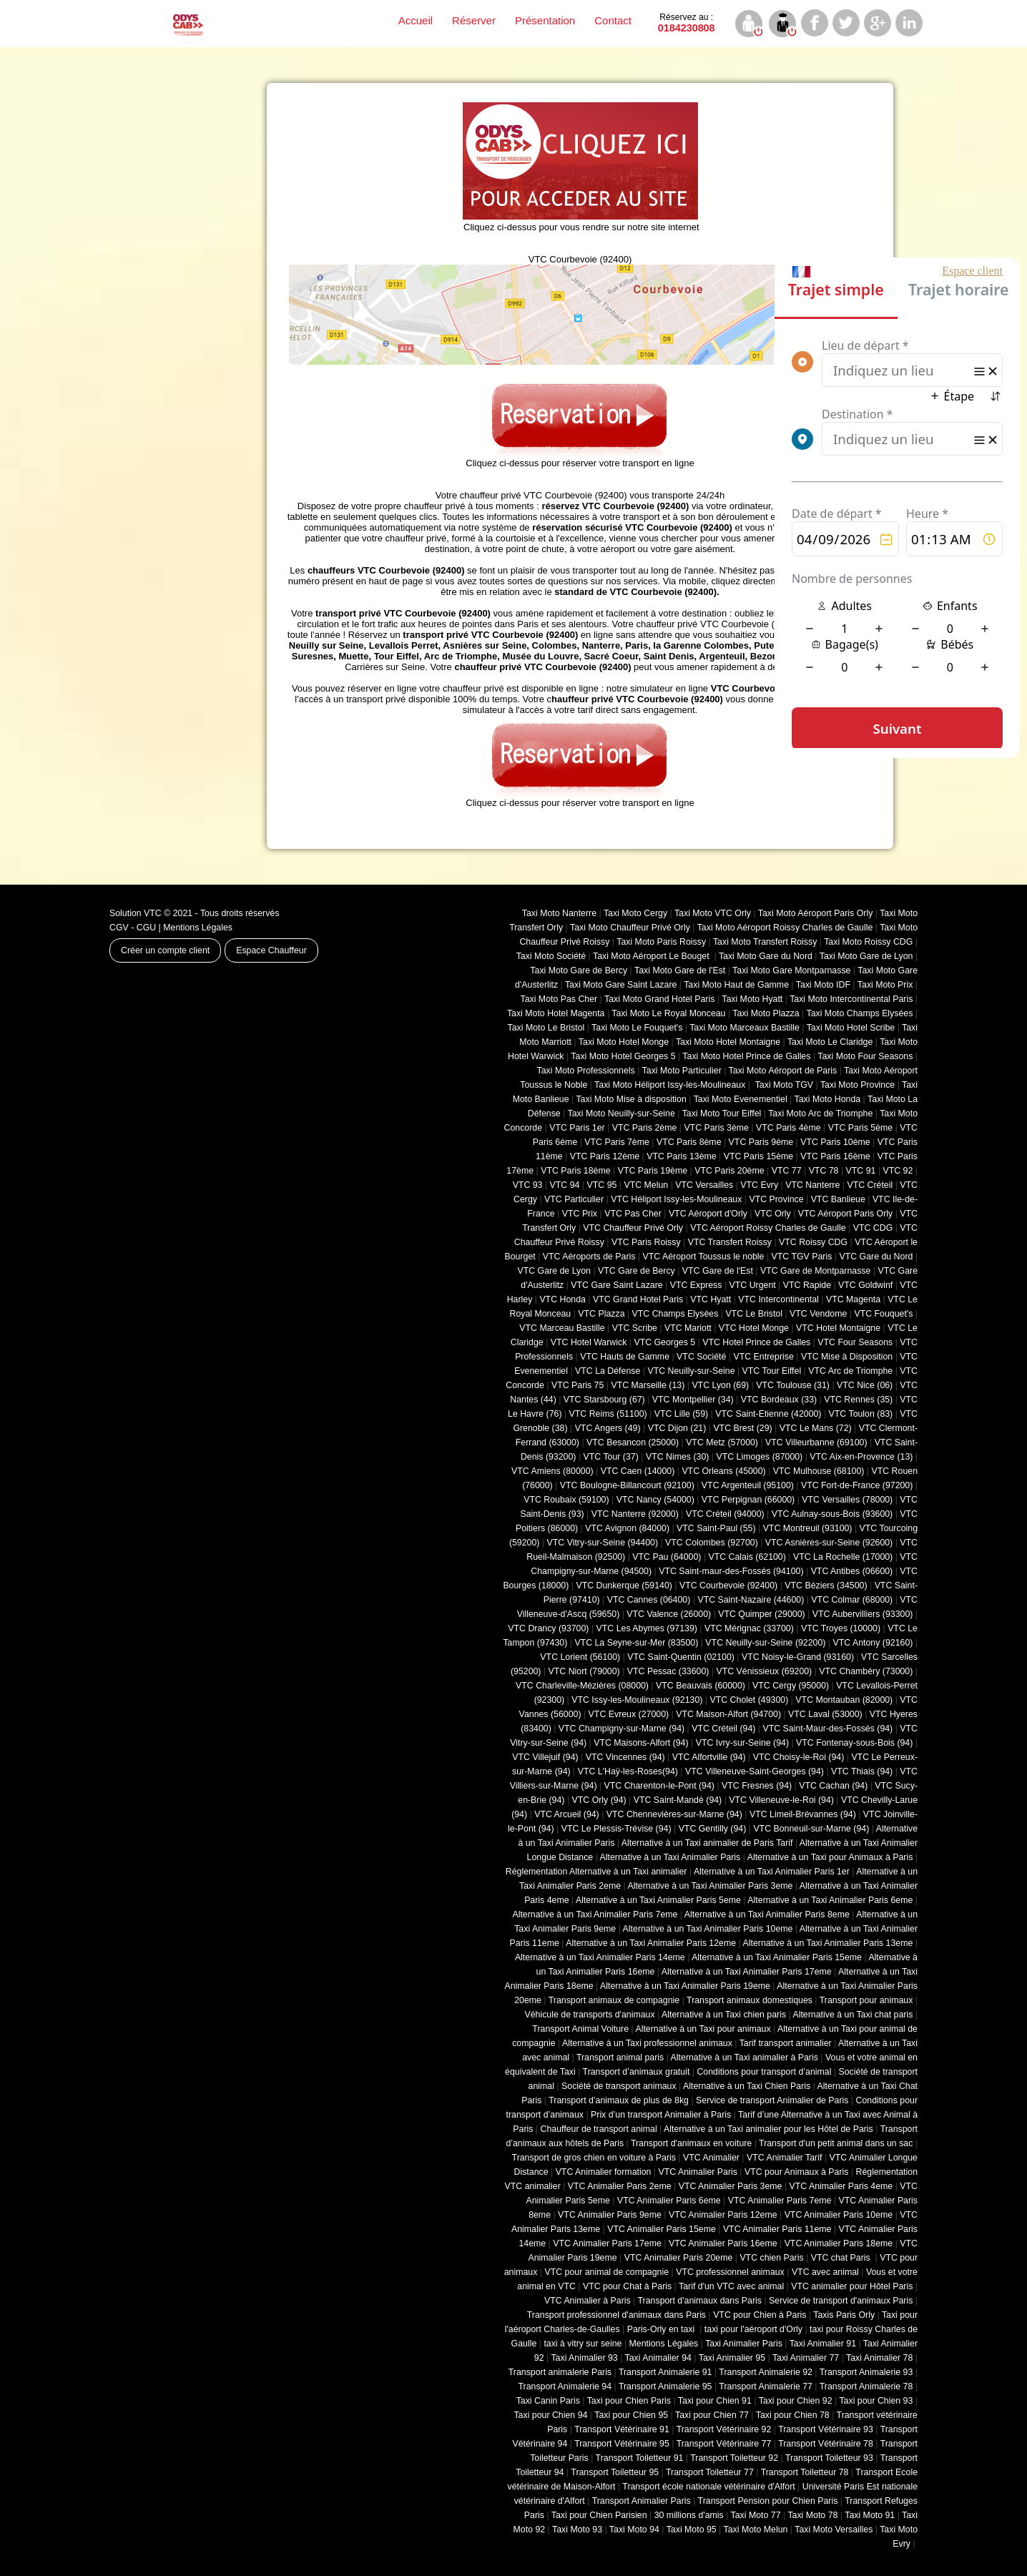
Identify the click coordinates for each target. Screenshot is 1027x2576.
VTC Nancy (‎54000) (655, 1500)
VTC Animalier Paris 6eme (669, 2201)
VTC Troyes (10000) (840, 1628)
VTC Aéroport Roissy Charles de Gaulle (767, 1228)
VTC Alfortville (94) (709, 1757)
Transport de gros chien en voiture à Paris (594, 2158)
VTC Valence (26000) (668, 1614)
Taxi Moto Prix (885, 985)
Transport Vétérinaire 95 (621, 2444)
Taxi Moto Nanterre (559, 913)
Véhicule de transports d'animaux (589, 2015)
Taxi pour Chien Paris (629, 2401)
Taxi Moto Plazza (765, 1013)
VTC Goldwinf (865, 1285)
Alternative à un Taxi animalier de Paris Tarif (707, 1843)
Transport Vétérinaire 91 (621, 2429)
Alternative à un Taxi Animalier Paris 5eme (658, 1900)
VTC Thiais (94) (862, 1771)
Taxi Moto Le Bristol (546, 1028)
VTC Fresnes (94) (757, 1786)
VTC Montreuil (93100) (807, 1528)
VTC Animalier (711, 2158)
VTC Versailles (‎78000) (847, 1500)
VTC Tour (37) (611, 1457)
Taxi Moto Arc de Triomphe (820, 1113)
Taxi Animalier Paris (743, 2344)
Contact (613, 20)
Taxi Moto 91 (870, 2515)
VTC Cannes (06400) (649, 1600)
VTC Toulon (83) (861, 1414)
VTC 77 (787, 1171)
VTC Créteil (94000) (725, 1514)
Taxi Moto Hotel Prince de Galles (746, 1056)
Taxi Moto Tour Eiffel (722, 1113)
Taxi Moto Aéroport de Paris (783, 1071)
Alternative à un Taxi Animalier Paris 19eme (685, 1986)
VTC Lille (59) (681, 1414)
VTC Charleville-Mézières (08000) (582, 1686)
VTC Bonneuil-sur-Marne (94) (811, 1829)
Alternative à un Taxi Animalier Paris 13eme (828, 1943)
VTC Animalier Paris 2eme (620, 2186)
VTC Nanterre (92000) (635, 1514)
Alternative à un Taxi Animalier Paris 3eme (709, 1886)
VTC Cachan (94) (833, 1786)
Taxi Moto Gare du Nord (765, 956)
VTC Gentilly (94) (713, 1829)
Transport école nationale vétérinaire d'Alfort (708, 2487)
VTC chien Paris (771, 2258)
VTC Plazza (601, 1314)
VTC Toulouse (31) (793, 1385)
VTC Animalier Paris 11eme (777, 2229)
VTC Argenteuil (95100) (748, 1485)
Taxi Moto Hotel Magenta (556, 1013)
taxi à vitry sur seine (582, 2344)
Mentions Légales (197, 928)
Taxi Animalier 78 (879, 2358)
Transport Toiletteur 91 (640, 2458)
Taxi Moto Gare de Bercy (578, 970)
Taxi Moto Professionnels (586, 1071)
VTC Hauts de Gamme (624, 1357)
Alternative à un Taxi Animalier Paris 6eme (830, 1900)
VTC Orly (773, 1214)
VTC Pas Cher (633, 1214)
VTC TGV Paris (802, 1257)
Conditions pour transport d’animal (764, 2072)
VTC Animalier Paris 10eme (839, 2215)
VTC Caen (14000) (638, 1471)
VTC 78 (824, 1171)
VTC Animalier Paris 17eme (607, 2243)
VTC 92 (898, 1171)
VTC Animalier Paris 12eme (723, 2215)
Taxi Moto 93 (577, 2530)
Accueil (415, 20)
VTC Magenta (853, 1299)
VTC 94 (565, 1185)
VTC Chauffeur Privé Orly (633, 1228)
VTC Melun (646, 1185)
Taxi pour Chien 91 (715, 2401)
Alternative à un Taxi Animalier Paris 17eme (747, 1972)
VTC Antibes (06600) (852, 1571)
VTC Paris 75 (577, 1385)
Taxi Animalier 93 (584, 2358)
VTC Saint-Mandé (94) (678, 1800)
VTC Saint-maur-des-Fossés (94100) (731, 1571)
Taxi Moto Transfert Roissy (765, 942)
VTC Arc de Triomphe (850, 1371)
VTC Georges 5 (664, 1342)
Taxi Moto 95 (692, 2530)
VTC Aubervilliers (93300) (862, 1614)
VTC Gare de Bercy (636, 1271)
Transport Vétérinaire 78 (825, 2444)
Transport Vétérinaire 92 (724, 2429)
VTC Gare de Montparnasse (815, 1271)
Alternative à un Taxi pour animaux (702, 2029)
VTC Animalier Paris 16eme (723, 2243)
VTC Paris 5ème (860, 1128)
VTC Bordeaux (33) (779, 1400)
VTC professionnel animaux (730, 2272)
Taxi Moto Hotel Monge (624, 1042)
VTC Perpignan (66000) (748, 1500)
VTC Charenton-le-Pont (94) (659, 1786)
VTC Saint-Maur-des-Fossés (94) (827, 1729)
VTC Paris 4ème (788, 1128)
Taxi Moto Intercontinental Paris (851, 999)
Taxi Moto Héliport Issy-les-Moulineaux (669, 1085)
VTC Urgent (752, 1285)
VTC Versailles (704, 1185)
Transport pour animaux (866, 2000)
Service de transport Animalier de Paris (772, 2100)
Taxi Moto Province (857, 1085)
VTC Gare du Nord (876, 1257)
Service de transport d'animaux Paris (841, 2301)
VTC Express (696, 1285)
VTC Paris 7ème (616, 1142)
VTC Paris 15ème (758, 1156)
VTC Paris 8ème (689, 1142)
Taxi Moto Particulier (682, 1071)
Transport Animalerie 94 (564, 2386)
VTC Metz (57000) (722, 1442)
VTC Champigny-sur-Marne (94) (621, 1729)
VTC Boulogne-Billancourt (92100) (627, 1485)
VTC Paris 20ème (729, 1171)
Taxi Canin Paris (548, 2401)
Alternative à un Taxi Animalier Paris (670, 1857)
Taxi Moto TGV (782, 1085)
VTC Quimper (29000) (761, 1614)
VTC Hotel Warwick (589, 1342)
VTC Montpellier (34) (693, 1400)
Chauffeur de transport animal (599, 2129)
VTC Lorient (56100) (580, 1657)
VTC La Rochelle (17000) (843, 1557)
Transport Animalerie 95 (665, 2386)
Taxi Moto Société (551, 956)
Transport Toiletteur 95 (615, 2472)
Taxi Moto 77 (756, 2515)
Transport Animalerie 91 (665, 2372)
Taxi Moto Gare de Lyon (866, 956)
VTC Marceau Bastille (561, 1328)
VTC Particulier (574, 1199)
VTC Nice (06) (865, 1385)
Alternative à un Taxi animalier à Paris (744, 2058)
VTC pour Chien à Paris (759, 2315)
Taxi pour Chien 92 (795, 2401)
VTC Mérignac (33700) (749, 1628)
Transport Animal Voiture (580, 2029)
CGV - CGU (132, 928)
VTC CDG (873, 1228)
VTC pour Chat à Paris (627, 2286)
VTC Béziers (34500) (826, 1585)
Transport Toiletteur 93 (829, 2458)
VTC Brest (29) (742, 1428)
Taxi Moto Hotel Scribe (851, 1028)
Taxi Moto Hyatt (752, 999)
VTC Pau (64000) (666, 1557)
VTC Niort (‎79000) (584, 1671)
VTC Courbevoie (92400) (728, 1585)
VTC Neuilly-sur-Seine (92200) (765, 1643)
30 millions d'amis (689, 2515)
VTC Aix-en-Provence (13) (861, 1457)
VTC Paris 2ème (644, 1128)
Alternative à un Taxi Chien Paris (746, 2086)
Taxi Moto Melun (756, 2530)
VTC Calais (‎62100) (746, 1557)
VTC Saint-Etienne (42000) (768, 1414)
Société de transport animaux (619, 2086)
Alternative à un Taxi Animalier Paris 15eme (777, 1957)
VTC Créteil (870, 1185)
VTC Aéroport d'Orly (708, 1214)
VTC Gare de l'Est (717, 1271)
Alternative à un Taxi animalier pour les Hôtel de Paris (768, 2129)
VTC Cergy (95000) (790, 1686)
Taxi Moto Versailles (834, 2530)
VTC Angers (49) (608, 1428)
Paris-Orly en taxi (662, 2329)
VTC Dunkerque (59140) (624, 1585)
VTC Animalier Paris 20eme (678, 2258)
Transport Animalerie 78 (866, 2386)
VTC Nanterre (812, 1185)
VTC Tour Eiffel (772, 1371)
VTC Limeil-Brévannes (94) (803, 1814)
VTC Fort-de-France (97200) (857, 1485)
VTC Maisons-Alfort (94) (641, 1743)
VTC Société (701, 1357)
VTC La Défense (607, 1371)
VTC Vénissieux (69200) (764, 1671)
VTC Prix (579, 1214)
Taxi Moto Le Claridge (830, 1042)
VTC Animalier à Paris (587, 2301)
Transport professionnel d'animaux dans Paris (616, 2315)
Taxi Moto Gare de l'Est (679, 970)
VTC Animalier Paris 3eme (730, 2186)
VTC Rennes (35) (858, 1400)
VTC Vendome (818, 1314)
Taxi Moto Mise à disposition (631, 1099)
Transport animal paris (620, 2058)
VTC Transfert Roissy (730, 1242)
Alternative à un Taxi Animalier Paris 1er (772, 1872)
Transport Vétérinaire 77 (724, 2444)
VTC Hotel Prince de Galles (756, 1342)
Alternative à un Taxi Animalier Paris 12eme (651, 1943)
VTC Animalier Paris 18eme (839, 2243)
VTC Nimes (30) (677, 1457)
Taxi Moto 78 (812, 2515)
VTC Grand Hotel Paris (638, 1299)
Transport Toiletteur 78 (805, 2472)
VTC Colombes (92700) (711, 1543)
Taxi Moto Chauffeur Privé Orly (630, 928)
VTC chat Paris (842, 2258)
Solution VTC (135, 913)
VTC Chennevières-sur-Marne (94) (674, 1814)
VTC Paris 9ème (761, 1142)
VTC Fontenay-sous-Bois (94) (854, 1743)
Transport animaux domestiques (749, 2000)
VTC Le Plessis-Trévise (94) (616, 1829)
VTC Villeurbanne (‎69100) (816, 1442)
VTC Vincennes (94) (625, 1757)
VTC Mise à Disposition (847, 1357)
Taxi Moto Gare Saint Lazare (621, 985)
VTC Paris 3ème (716, 1128)
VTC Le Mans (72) (816, 1428)
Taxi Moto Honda (828, 1099)
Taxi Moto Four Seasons (865, 1056)
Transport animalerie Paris (559, 2372)
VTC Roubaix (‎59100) (566, 1500)
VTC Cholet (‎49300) (749, 1700)
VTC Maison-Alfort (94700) (728, 1714)
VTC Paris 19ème (652, 1171)
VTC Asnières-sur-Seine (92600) (829, 1543)
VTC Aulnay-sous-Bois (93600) (832, 1514)
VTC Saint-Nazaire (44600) (750, 1600)
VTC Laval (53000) (825, 1714)
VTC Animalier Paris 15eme (661, 2229)
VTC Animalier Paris (697, 2172)
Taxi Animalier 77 (805, 2358)
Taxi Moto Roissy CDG (868, 942)
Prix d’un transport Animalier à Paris (661, 2115)
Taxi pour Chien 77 (712, 2415)
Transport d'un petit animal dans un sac (836, 2143)
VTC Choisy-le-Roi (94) (799, 1757)
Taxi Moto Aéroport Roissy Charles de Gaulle (785, 928)
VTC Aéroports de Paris (589, 1257)
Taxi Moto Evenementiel (740, 1099)
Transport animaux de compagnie (614, 2000)
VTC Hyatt (710, 1299)
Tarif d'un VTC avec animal (731, 2286)
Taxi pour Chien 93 (876, 2401)
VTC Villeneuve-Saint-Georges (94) (754, 1771)
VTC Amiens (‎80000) (552, 1471)
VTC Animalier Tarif (784, 2158)
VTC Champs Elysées (675, 1314)
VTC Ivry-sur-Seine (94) (742, 1743)
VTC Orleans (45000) (723, 1471)
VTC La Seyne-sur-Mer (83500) (636, 1643)
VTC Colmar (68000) (852, 1600)
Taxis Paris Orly (844, 2315)
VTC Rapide (807, 1285)
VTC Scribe (634, 1328)
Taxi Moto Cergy (635, 913)
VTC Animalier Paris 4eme (841, 2186)
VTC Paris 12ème (604, 1156)
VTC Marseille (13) (647, 1385)
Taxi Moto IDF (823, 985)
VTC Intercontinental (778, 1299)
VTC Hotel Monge (754, 1328)
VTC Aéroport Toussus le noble (704, 1257)
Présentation (545, 20)
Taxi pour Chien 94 (550, 2415)
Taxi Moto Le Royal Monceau (668, 1013)
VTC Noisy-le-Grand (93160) (798, 1657)
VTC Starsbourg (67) (604, 1400)
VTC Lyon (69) (720, 1385)
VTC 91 (861, 1171)
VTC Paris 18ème (575, 1171)
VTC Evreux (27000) (629, 1714)
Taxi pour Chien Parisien (599, 2515)
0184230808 (686, 23)
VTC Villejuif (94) (545, 1757)
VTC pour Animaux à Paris (796, 2172)
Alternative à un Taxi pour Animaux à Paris (830, 1857)
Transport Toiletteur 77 (710, 2472)
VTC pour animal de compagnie (606, 2272)
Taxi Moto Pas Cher (558, 999)
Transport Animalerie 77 (765, 2386)
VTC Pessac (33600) (668, 1671)
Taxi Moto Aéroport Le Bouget (652, 956)
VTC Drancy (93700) (548, 1628)
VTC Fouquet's (883, 1314)
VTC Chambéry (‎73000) (866, 1671)
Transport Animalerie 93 (866, 2372)
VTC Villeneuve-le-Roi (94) (781, 1800)
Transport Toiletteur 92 (734, 2458)
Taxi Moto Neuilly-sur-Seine (621, 1113)
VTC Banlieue (838, 1199)
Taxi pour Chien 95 (631, 2415)
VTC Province (776, 1199)
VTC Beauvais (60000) (700, 1686)
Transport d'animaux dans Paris (700, 2301)
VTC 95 (602, 1185)
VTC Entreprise (763, 1357)
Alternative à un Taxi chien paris (724, 2015)
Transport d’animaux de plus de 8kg (619, 2100)
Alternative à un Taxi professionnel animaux (647, 2043)
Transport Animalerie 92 (765, 2372)
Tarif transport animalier (785, 2043)
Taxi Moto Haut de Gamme (736, 985)
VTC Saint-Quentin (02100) (680, 1657)
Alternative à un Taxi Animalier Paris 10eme (708, 1929)
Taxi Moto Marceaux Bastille (744, 1028)
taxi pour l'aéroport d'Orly (753, 2329)
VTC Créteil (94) (723, 1729)
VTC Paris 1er (577, 1128)
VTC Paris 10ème (835, 1142)
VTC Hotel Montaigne (838, 1328)
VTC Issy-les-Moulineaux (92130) (636, 1700)
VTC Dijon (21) (677, 1428)
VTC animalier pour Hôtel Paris (852, 2286)
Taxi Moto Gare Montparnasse (791, 970)
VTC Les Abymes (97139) (646, 1628)
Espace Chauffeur (271, 950)
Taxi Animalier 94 (658, 2358)
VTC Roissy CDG (813, 1242)
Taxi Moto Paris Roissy (661, 942)
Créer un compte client (165, 950)
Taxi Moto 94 (634, 2530)
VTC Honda (562, 1299)
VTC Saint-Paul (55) (716, 1528)
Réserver (474, 20)
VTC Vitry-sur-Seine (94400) (603, 1543)
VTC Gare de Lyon (553, 1271)
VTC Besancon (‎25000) (632, 1442)
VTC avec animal (825, 2272)
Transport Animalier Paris (641, 2501)
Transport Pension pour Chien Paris (768, 2501)
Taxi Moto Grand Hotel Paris (659, 999)
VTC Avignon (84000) (627, 1528)
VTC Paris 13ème (681, 1156)
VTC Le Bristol (753, 1314)
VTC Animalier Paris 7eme (780, 2201)
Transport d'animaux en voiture (691, 2143)
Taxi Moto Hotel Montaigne (728, 1042)
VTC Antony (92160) (873, 1643)
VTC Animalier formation (604, 2172)
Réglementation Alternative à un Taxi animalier (596, 1872)
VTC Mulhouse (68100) (819, 1471)
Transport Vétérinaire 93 (825, 2429)
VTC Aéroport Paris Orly (845, 1214)
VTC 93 (528, 1185)
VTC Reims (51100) (608, 1414)
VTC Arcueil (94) (566, 1814)
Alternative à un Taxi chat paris (852, 2015)
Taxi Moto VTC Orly (712, 913)
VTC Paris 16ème (835, 1156)
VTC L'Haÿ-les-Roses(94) (628, 1771)
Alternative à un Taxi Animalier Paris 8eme (767, 1914)
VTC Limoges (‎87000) (759, 1457)
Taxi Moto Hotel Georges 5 (623, 1056)
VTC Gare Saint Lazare (616, 1285)
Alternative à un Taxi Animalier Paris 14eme (600, 1957)
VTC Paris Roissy (646, 1242)
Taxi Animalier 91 (823, 2344)
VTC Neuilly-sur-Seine (690, 1371)
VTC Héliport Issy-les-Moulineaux (676, 1199)
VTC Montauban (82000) (844, 1700)
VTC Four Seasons (855, 1342)
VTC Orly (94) (599, 1800)
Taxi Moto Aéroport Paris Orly (815, 913)
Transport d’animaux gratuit (636, 2072)
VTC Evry (759, 1185)
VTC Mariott (688, 1328)
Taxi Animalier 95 (732, 2358)
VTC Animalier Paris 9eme (610, 2215)
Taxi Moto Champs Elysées (859, 1013)
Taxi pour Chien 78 (793, 2415)
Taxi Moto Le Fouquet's (636, 1028)
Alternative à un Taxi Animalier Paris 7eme (594, 1914)
